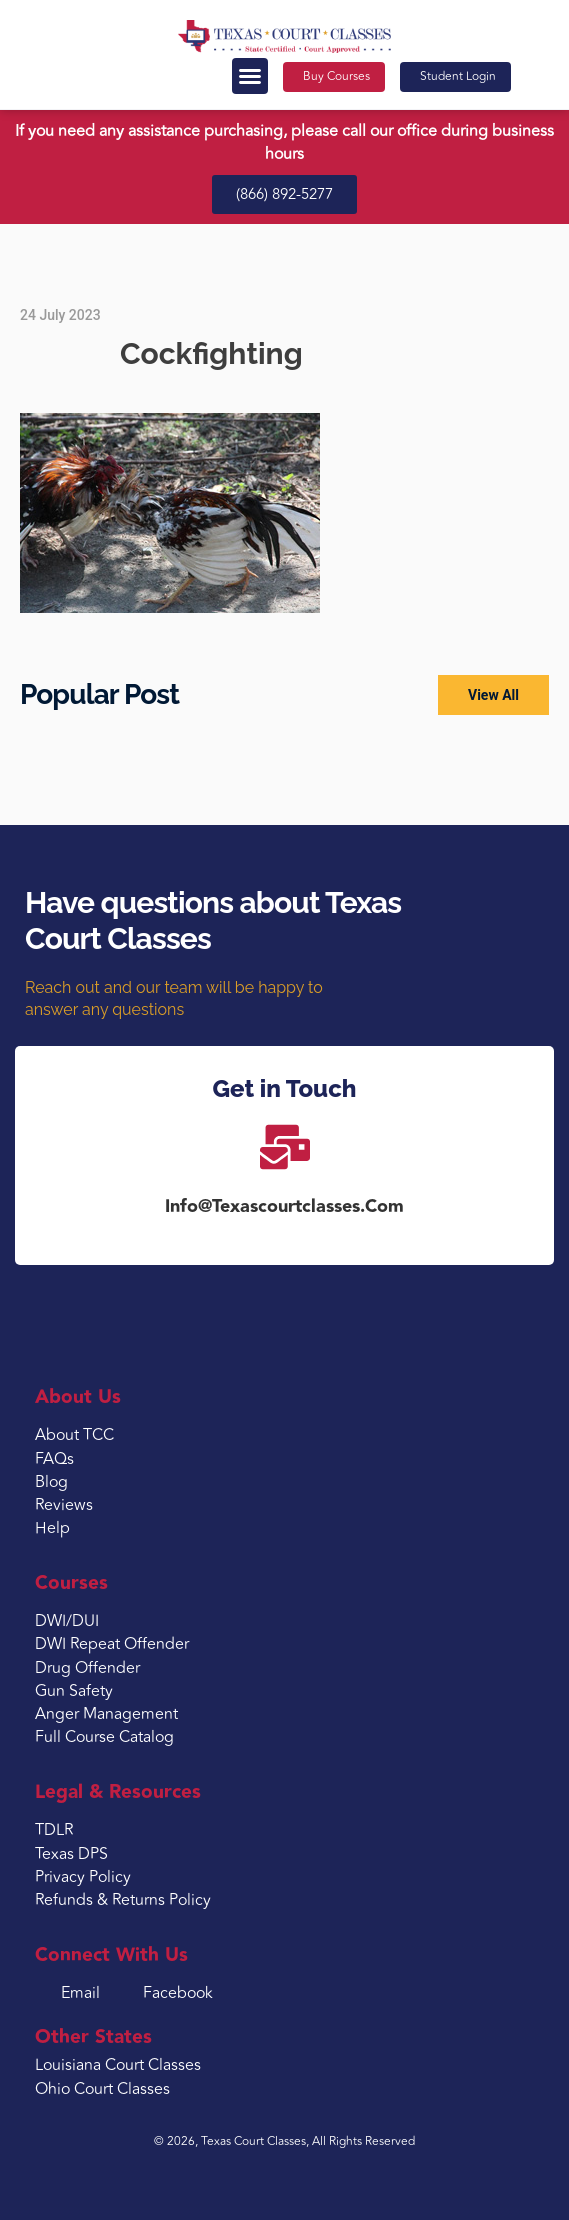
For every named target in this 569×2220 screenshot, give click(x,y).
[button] (250, 76)
